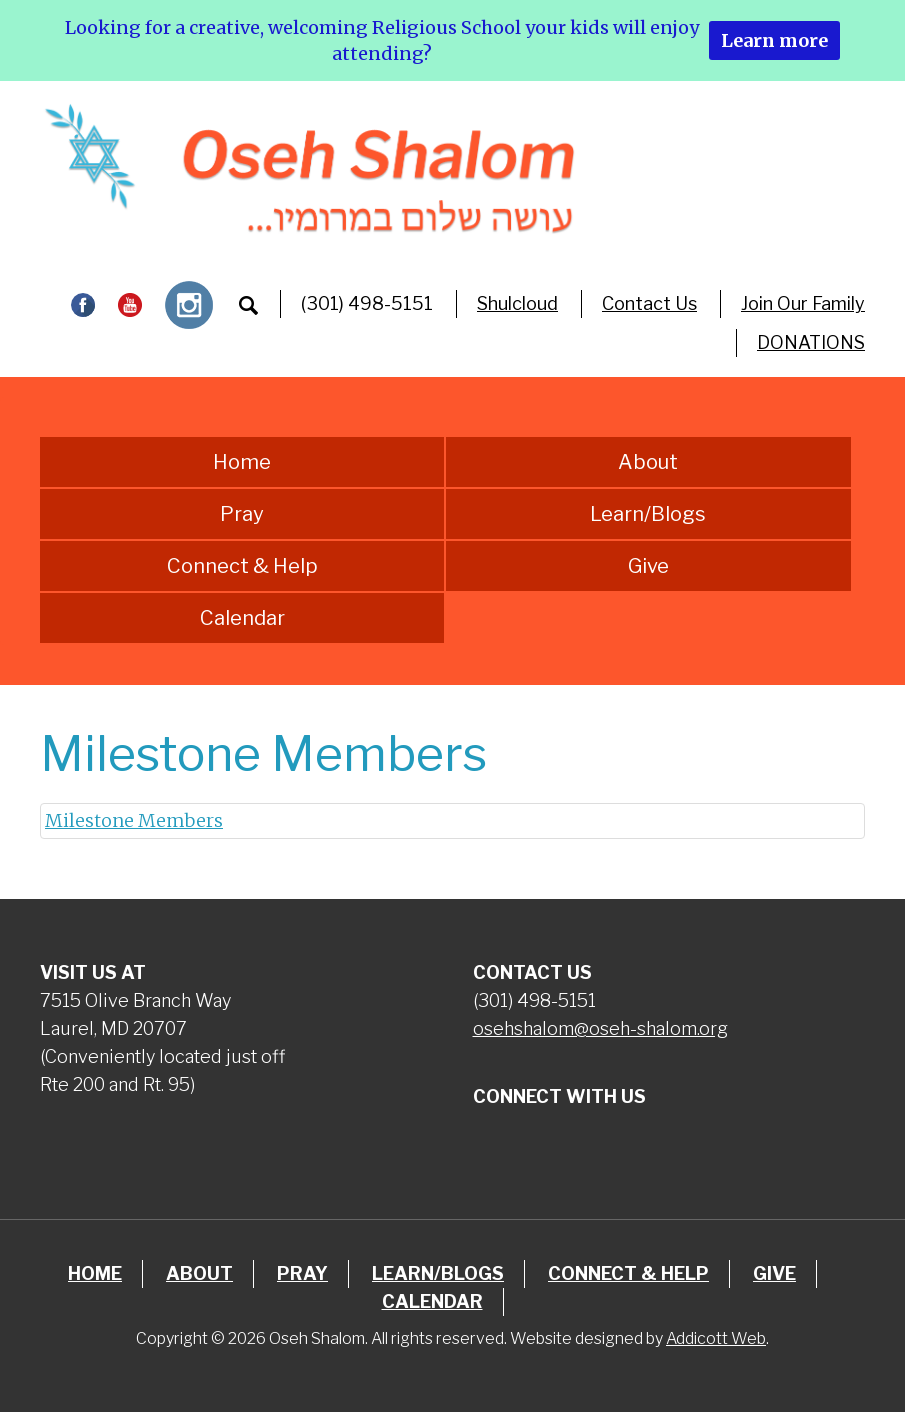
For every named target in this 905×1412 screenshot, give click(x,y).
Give (648, 566)
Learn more (774, 40)
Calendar (242, 618)
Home (242, 462)
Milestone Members (134, 820)
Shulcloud (517, 303)
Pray (242, 514)
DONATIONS (811, 342)
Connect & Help (242, 566)
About (648, 462)
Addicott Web (716, 1338)
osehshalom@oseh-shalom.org (600, 1028)
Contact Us (649, 303)
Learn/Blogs (648, 514)
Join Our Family (803, 303)
